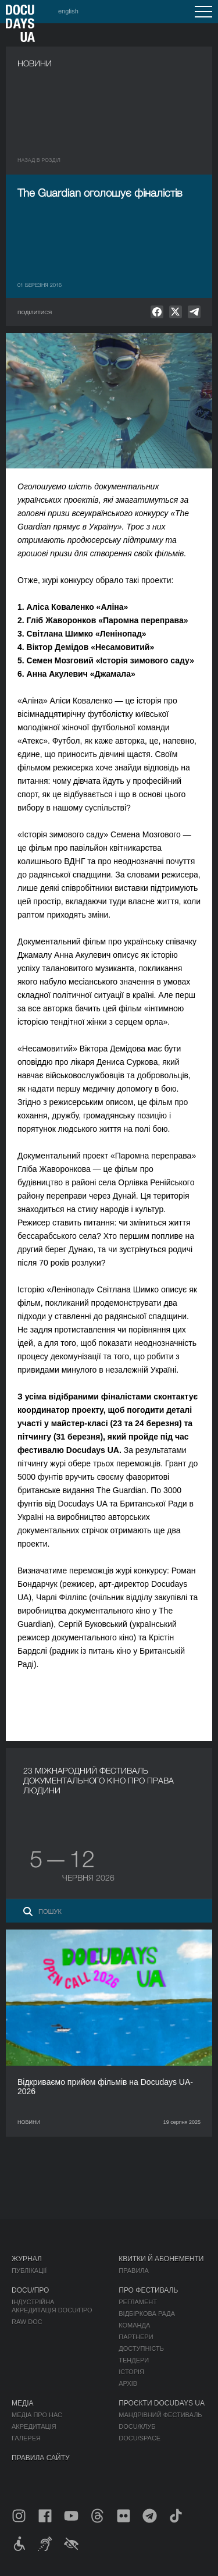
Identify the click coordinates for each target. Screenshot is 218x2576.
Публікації (29, 2270)
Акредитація (34, 2426)
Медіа (22, 2403)
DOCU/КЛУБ (137, 2426)
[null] (157, 311)
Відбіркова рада (147, 2313)
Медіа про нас (37, 2414)
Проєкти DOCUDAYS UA (162, 2403)
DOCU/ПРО (30, 2290)
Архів (128, 2383)
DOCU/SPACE (139, 2438)
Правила (134, 2270)
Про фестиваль (148, 2290)
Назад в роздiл (38, 160)
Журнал (27, 2259)
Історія (131, 2371)
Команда (134, 2325)
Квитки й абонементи (161, 2259)
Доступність (141, 2348)
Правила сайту (41, 2458)
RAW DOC (27, 2321)
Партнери (136, 2336)
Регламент (138, 2301)
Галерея (26, 2438)
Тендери (134, 2360)
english (68, 11)
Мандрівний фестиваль (160, 2414)
